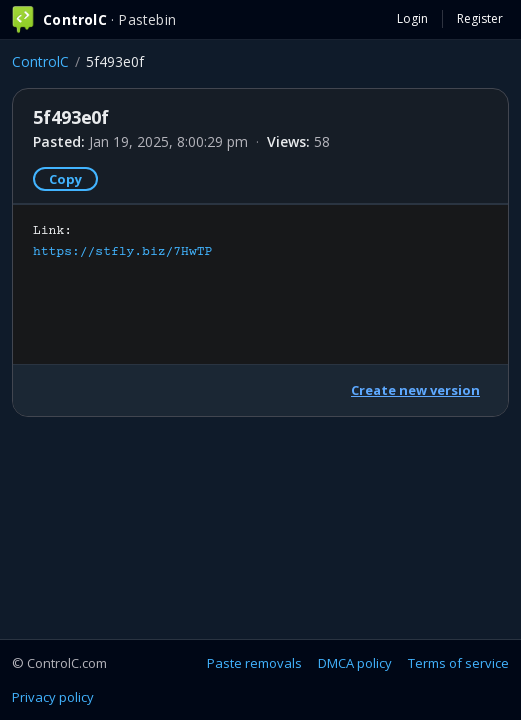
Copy (65, 179)
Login (412, 18)
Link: (122, 241)
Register (480, 18)
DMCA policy (355, 663)
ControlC (40, 61)
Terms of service (458, 663)
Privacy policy (53, 697)
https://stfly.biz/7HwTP (122, 252)
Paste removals (254, 663)
